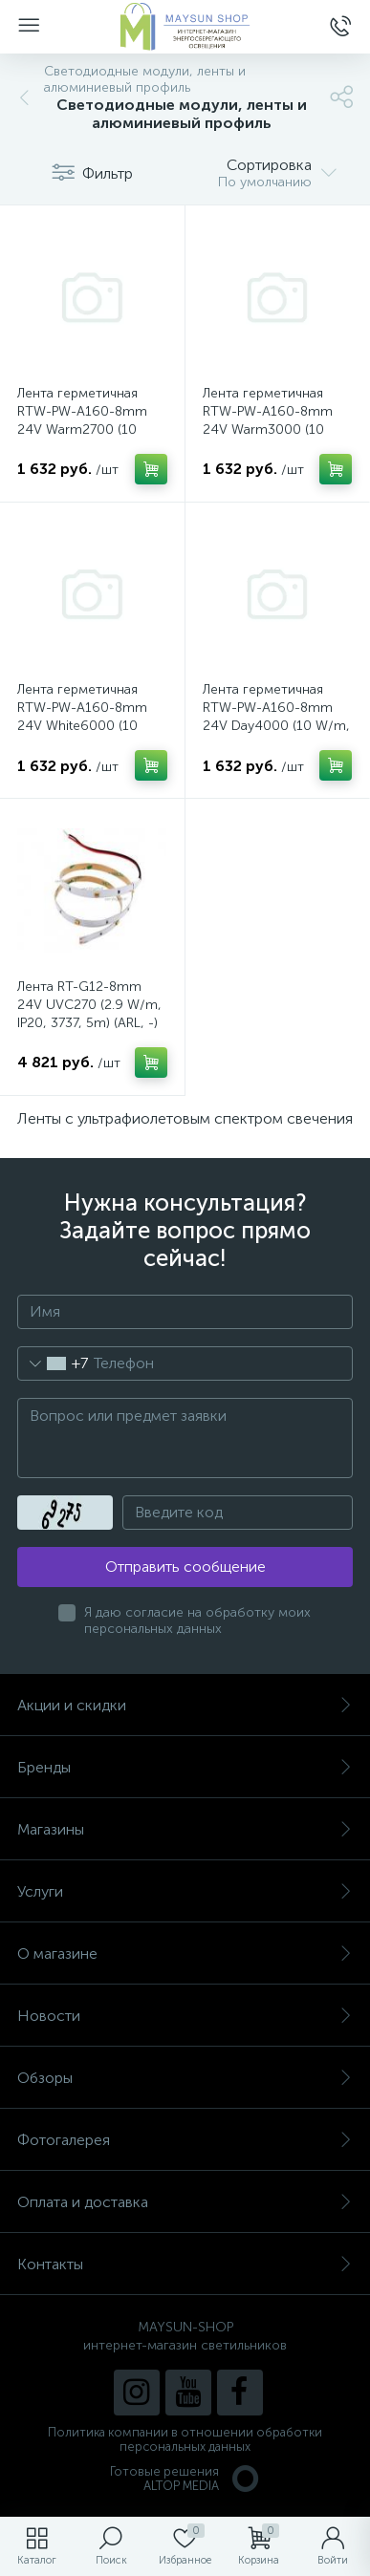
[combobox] (53, 1363)
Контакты (185, 2264)
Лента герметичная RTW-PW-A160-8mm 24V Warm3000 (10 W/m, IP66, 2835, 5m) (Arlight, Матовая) (270, 429)
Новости (185, 2016)
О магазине (185, 1953)
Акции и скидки (185, 1705)
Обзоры (185, 2078)
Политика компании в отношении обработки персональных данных (185, 2439)
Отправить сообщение (185, 1566)
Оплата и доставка (185, 2202)
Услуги (185, 1891)
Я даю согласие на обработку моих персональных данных (197, 1620)
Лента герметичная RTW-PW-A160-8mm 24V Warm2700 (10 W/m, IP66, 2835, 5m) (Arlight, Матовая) (84, 429)
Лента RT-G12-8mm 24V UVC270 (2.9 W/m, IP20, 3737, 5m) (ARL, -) (89, 1004)
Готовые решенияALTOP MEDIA (185, 2478)
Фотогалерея (185, 2140)
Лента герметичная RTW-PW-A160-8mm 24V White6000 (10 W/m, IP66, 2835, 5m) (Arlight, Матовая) (84, 725)
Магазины (185, 1829)
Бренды (185, 1767)
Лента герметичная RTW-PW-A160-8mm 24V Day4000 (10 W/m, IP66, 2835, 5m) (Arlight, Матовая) (276, 725)
